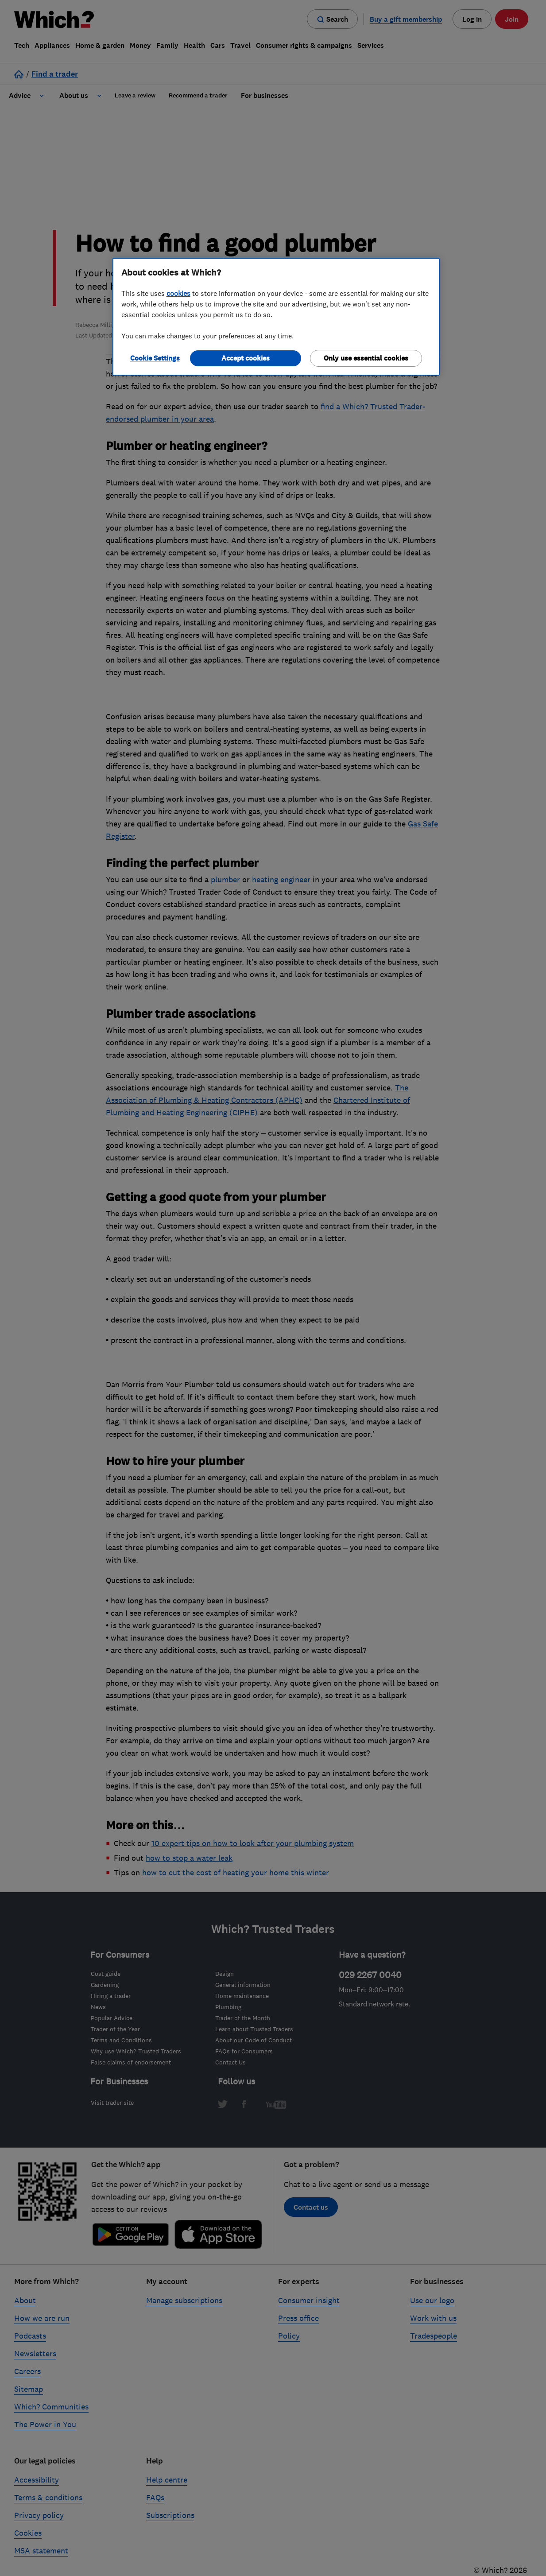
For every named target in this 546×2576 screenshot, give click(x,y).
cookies (178, 293)
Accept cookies (245, 358)
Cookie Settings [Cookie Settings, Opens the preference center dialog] (155, 358)
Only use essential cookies (366, 358)
